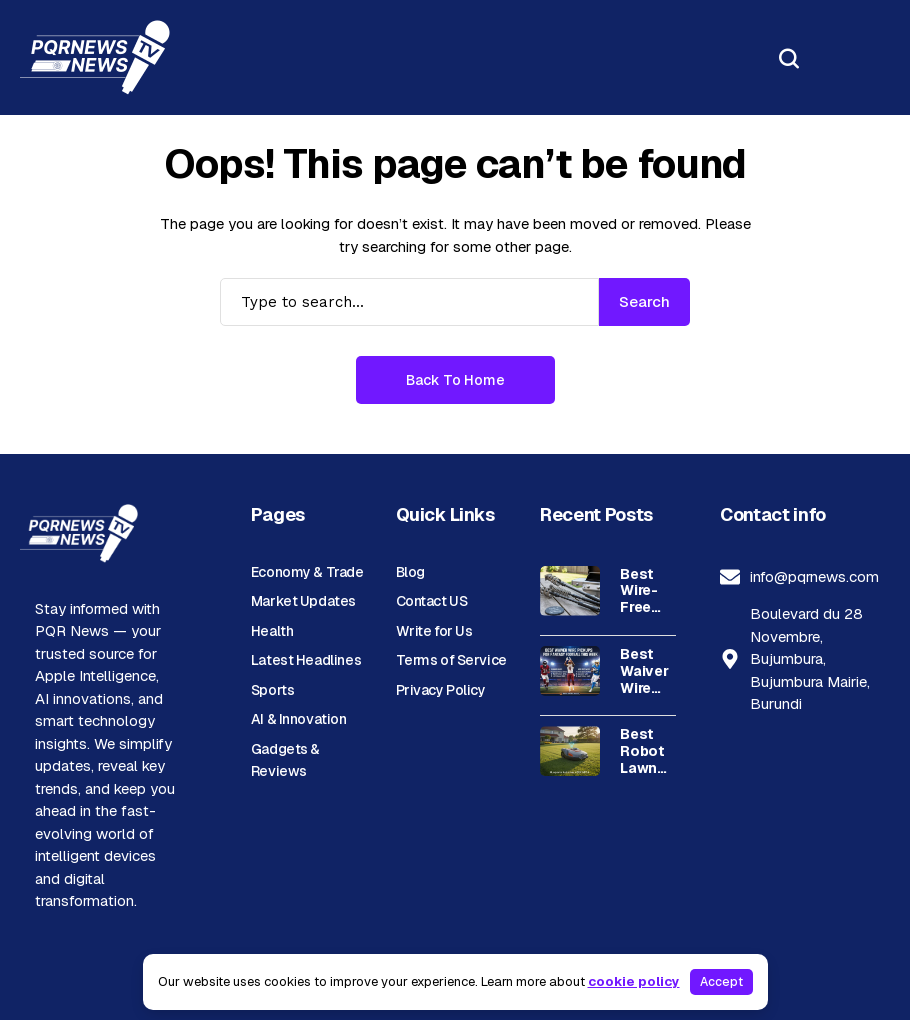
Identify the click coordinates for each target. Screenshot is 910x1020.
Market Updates (303, 601)
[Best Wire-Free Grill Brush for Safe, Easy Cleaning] (570, 591)
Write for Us (434, 631)
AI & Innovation (299, 719)
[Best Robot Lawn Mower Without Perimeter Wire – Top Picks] (570, 751)
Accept (721, 982)
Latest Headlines (306, 660)
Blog (410, 572)
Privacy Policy (441, 690)
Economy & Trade (307, 572)
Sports (272, 690)
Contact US (432, 601)
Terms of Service (451, 660)
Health (272, 631)
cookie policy (634, 981)
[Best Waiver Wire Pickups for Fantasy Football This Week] (570, 671)
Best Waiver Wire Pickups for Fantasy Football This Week (651, 671)
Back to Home (455, 380)
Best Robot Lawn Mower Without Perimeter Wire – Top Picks (655, 751)
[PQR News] (95, 57)
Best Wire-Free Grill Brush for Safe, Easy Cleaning (651, 591)
